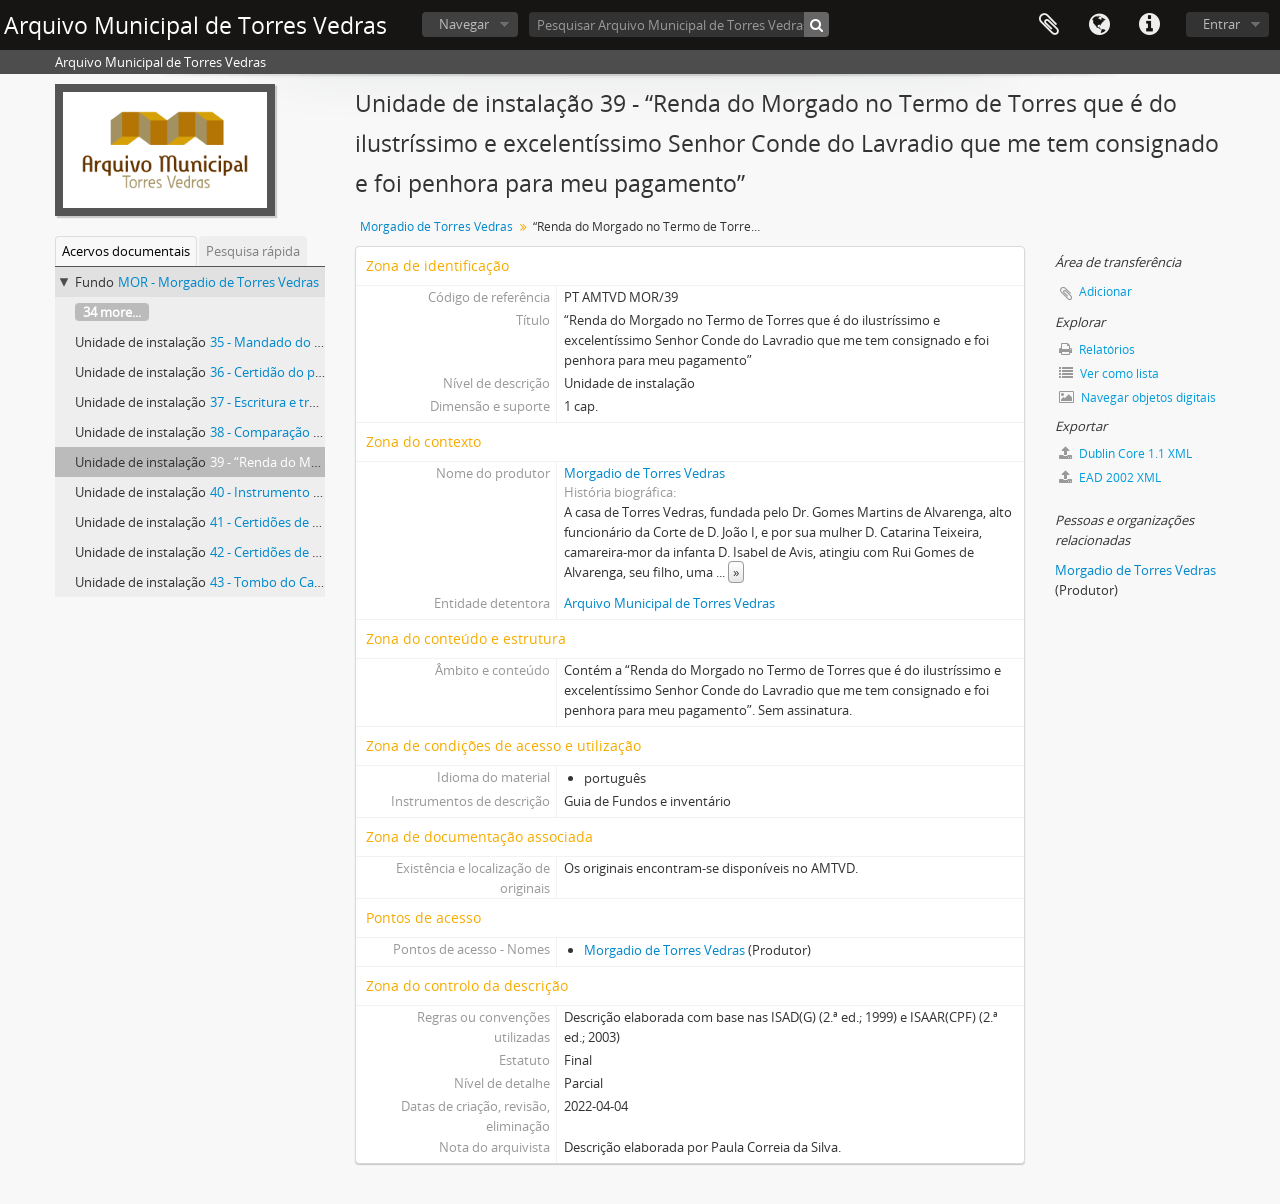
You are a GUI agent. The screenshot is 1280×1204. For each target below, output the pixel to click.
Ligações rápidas (1149, 25)
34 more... (112, 312)
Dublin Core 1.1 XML (1125, 453)
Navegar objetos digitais (1137, 397)
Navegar (464, 24)
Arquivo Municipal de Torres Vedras (669, 603)
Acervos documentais (126, 251)
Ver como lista (1109, 373)
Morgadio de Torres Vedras (436, 226)
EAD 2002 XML (1110, 477)
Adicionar (1105, 291)
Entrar (1221, 24)
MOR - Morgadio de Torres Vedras (218, 282)
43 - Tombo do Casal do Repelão (305, 582)
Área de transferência (1049, 25)
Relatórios (1097, 349)
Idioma (1099, 25)
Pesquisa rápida (253, 251)
